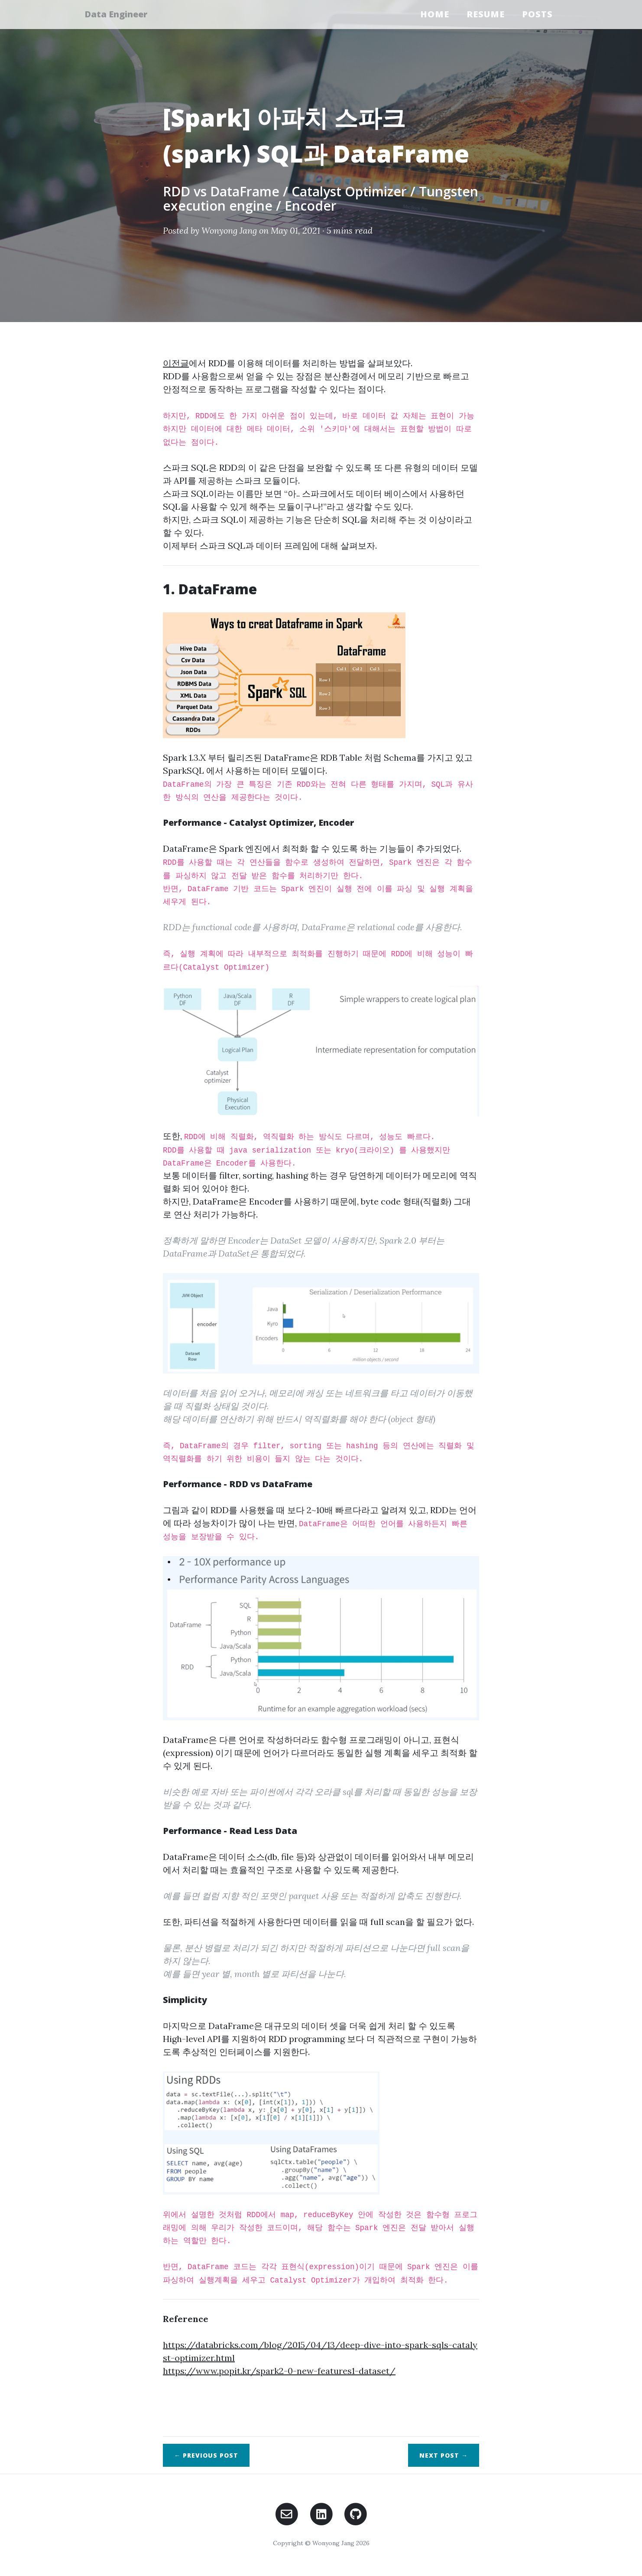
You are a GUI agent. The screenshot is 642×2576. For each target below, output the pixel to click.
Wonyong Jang (229, 230)
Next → (443, 2455)
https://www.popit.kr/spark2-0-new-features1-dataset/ (279, 2370)
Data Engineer (120, 14)
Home (434, 14)
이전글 (176, 363)
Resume (486, 14)
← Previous (206, 2455)
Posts (537, 14)
